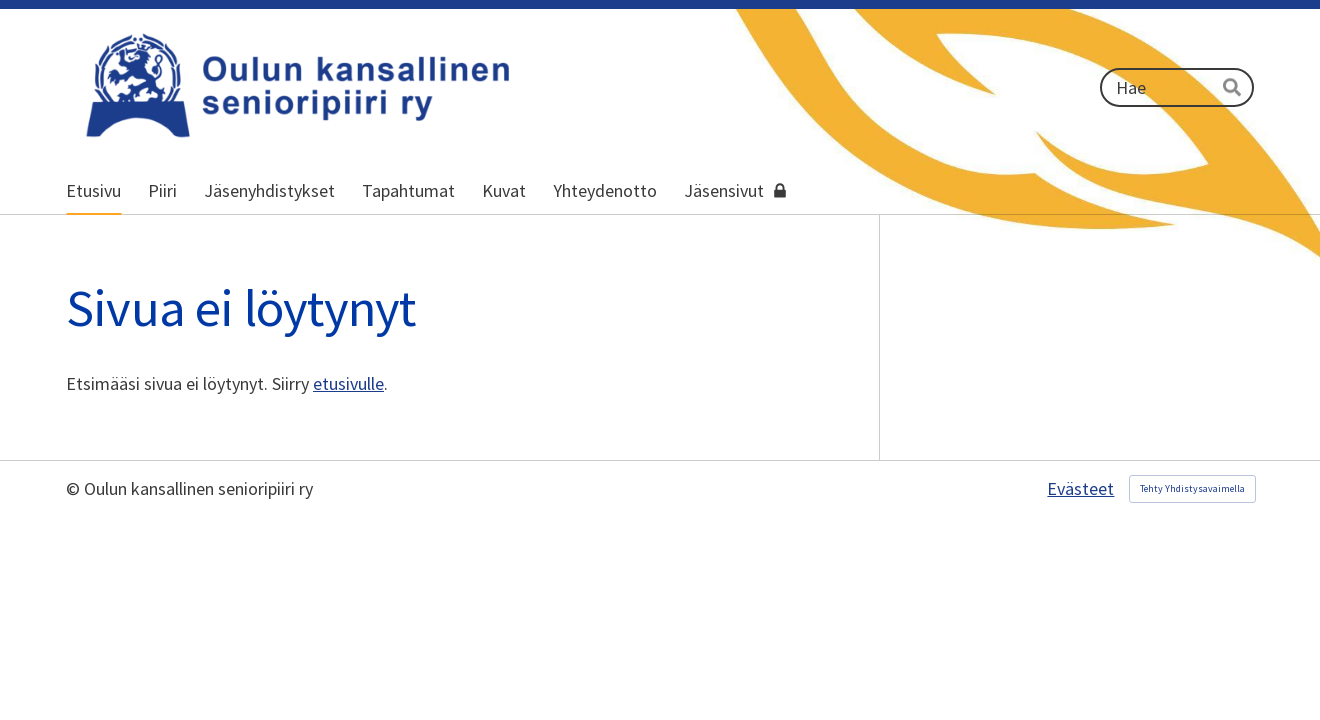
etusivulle (348, 383)
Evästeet (1080, 489)
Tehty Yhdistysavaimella (1192, 488)
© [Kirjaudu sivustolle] (75, 488)
